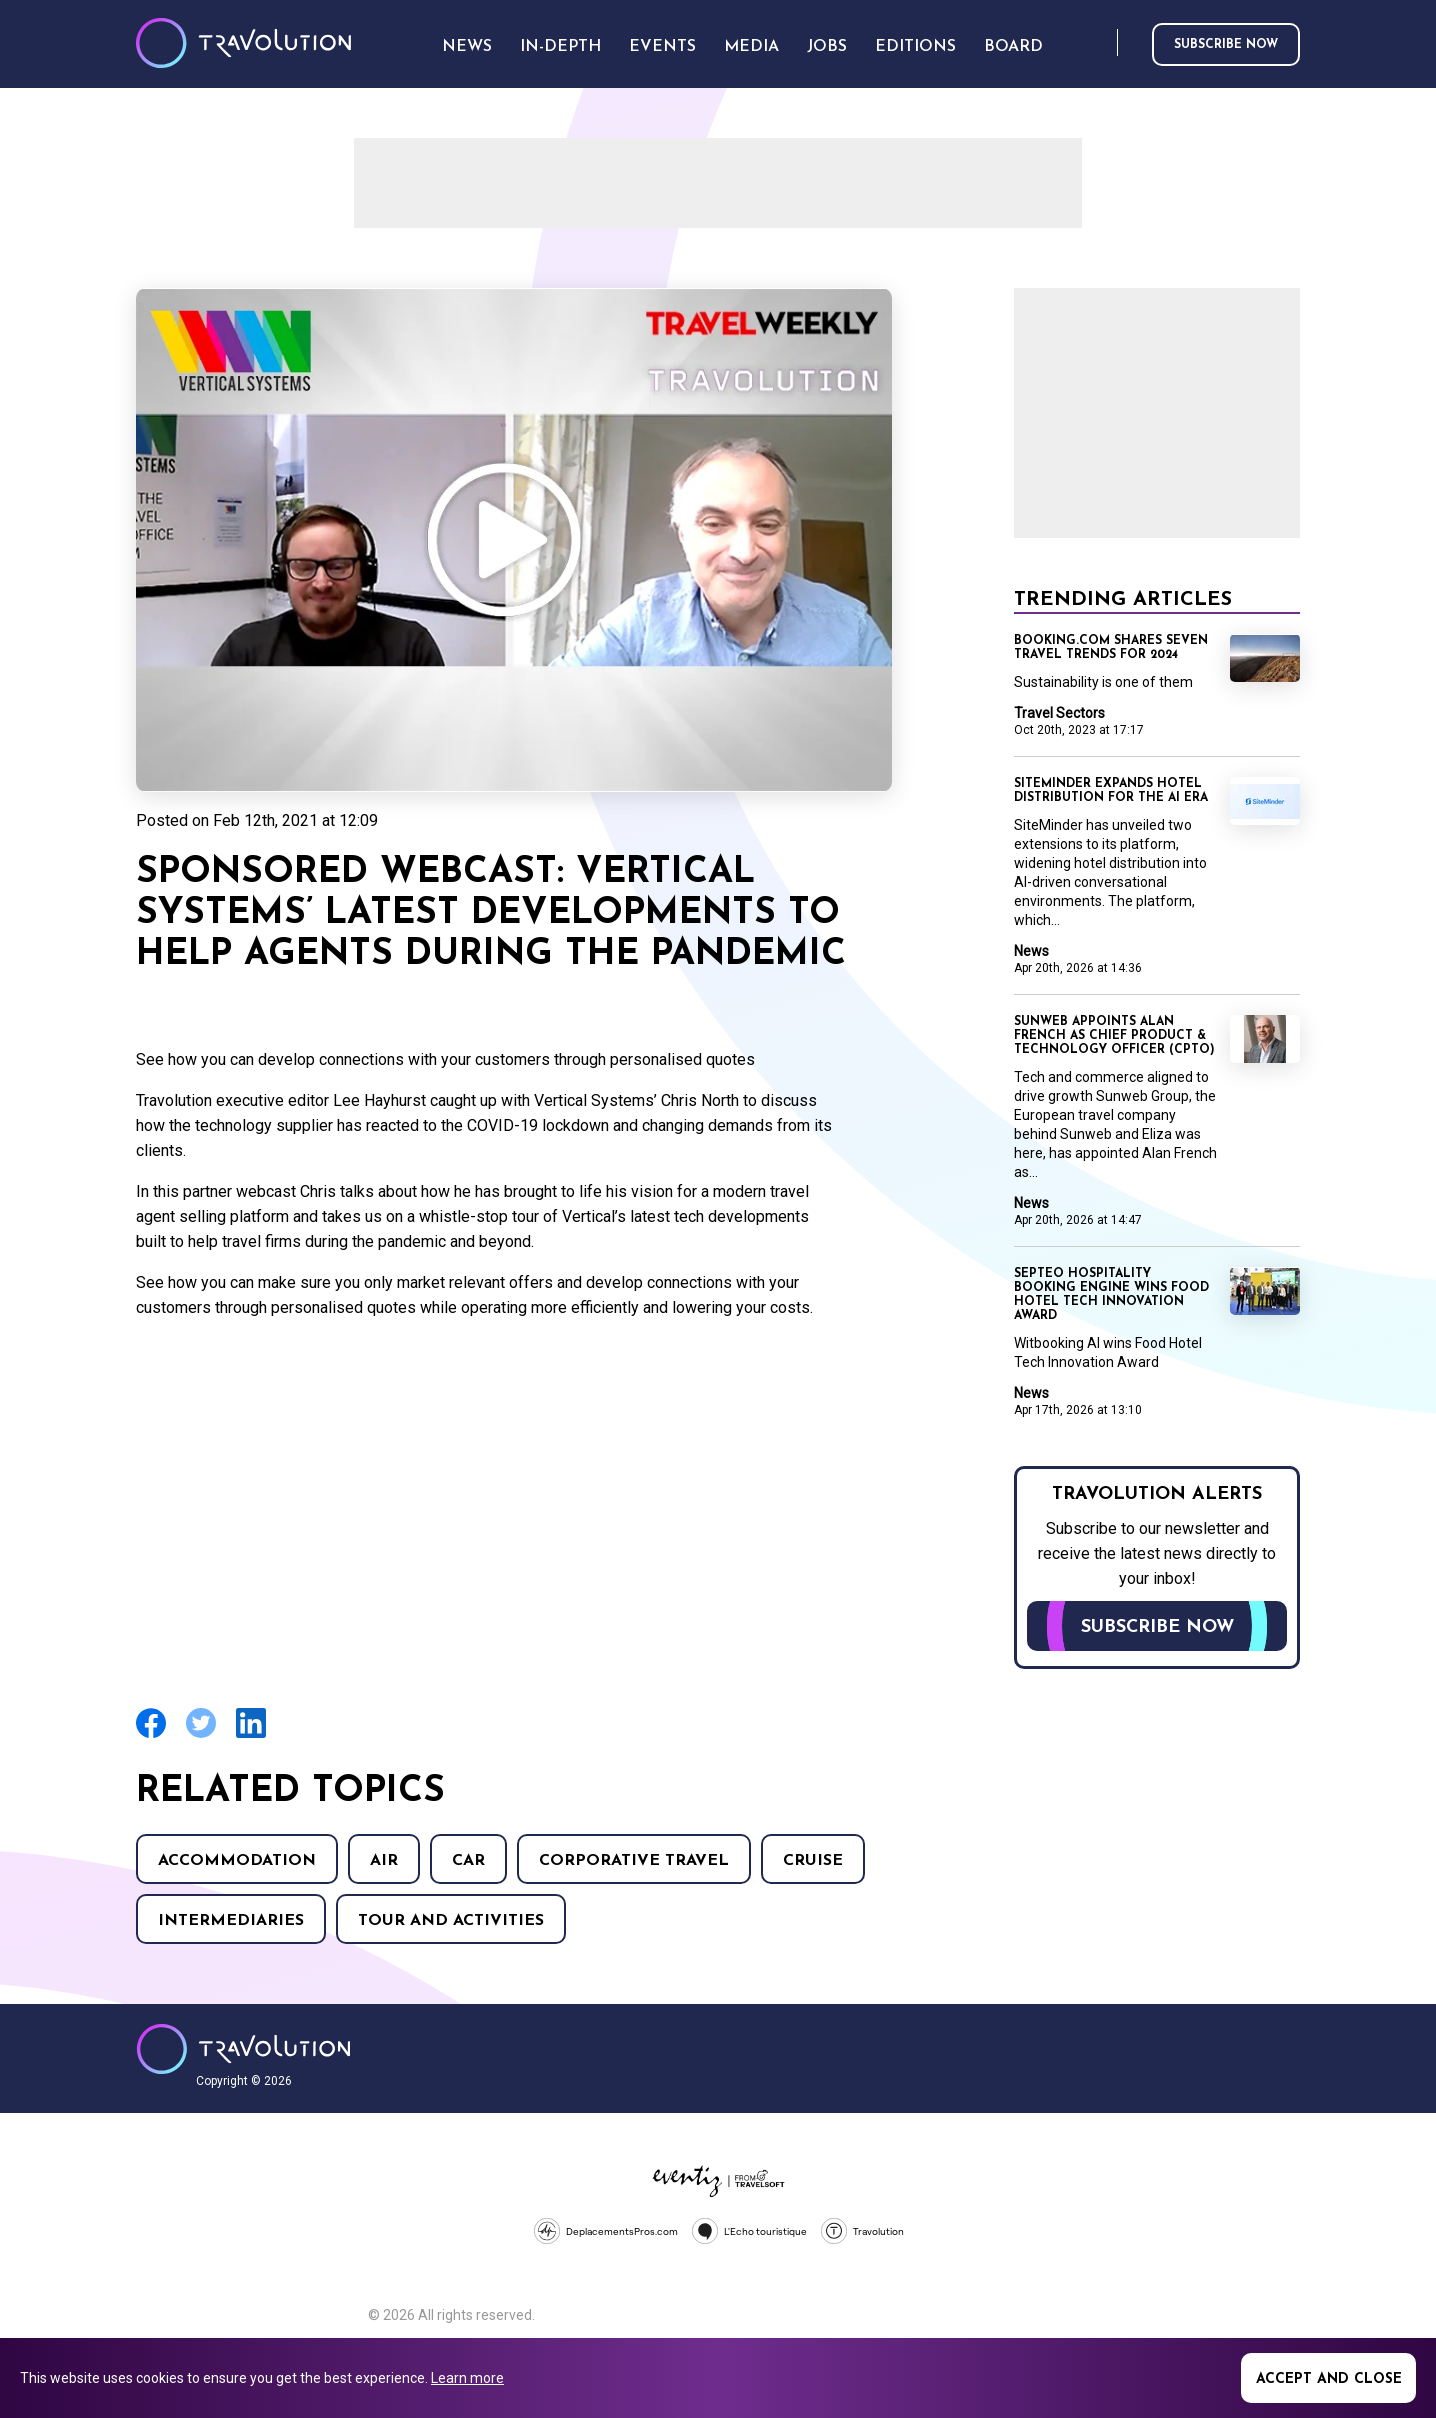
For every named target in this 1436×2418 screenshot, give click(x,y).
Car (468, 1861)
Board (1013, 47)
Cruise (813, 1861)
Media (751, 47)
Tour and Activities (451, 1921)
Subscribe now (1226, 45)
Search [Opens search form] (1098, 43)
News (1031, 951)
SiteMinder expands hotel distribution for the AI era (1111, 791)
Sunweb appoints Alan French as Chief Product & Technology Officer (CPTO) (1114, 1036)
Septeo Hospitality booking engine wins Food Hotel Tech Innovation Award (1111, 1295)
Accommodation (237, 1861)
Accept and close (1329, 2379)
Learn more (467, 2378)
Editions (915, 47)
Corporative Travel (634, 1861)
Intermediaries (231, 1921)
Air (384, 1861)
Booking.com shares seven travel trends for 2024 (1111, 648)
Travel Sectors (1059, 713)
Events (662, 47)
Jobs (827, 47)
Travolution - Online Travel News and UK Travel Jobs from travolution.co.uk (243, 2049)
